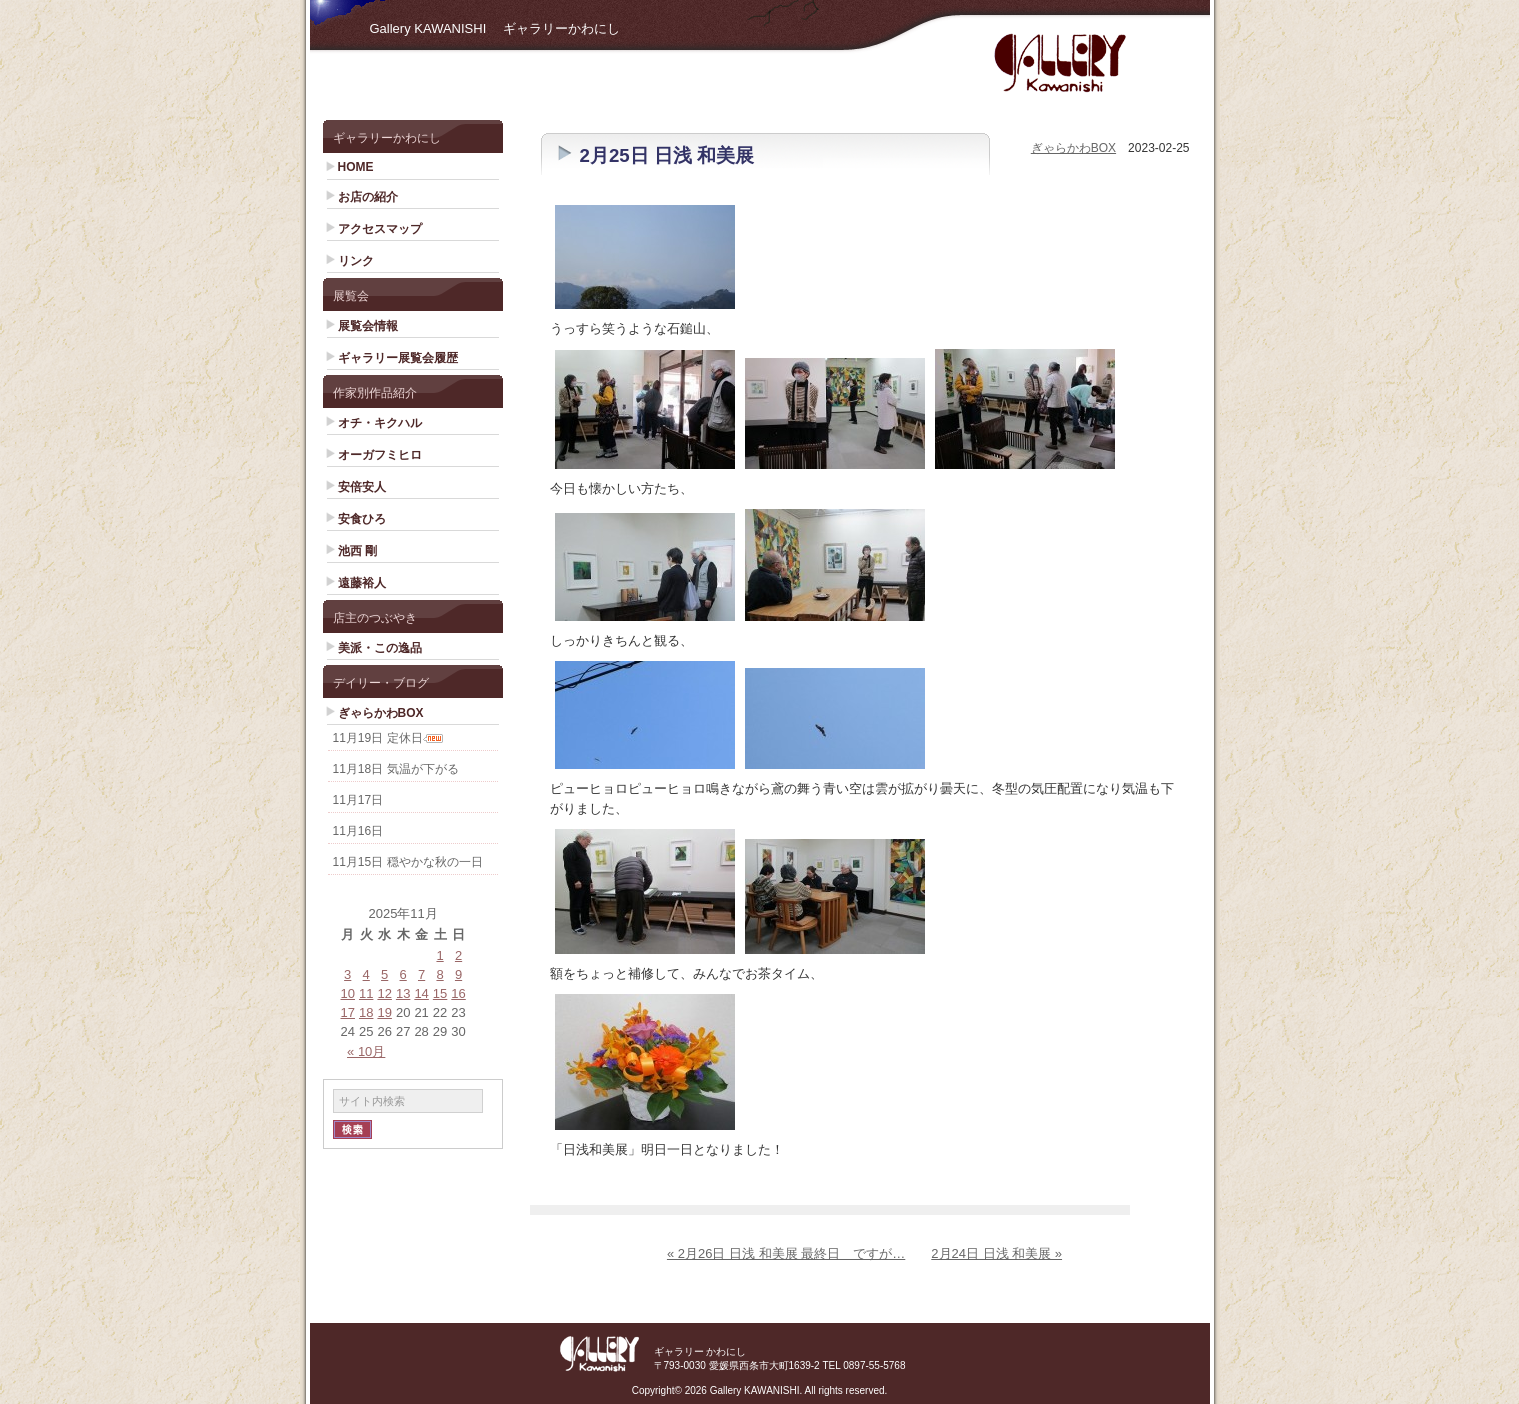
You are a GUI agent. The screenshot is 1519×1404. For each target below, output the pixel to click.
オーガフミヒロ (380, 455)
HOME (356, 167)
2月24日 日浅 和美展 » (996, 1253)
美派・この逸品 (380, 648)
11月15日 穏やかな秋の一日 (408, 862)
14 (421, 993)
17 (348, 1012)
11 (366, 993)
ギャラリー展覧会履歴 (398, 358)
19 (384, 1012)
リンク (356, 261)
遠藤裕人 (362, 583)
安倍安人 (362, 487)
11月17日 (358, 800)
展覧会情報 (368, 326)
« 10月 (366, 1051)
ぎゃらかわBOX (381, 713)
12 (384, 993)
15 (440, 993)
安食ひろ (362, 519)
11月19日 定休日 (378, 738)
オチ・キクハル (380, 423)
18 (366, 1012)
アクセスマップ (380, 229)
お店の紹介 (368, 197)
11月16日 (358, 831)
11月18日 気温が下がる (396, 769)
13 (403, 993)
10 (348, 993)
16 (458, 993)
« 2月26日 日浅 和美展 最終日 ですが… (786, 1253)
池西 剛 (357, 551)
